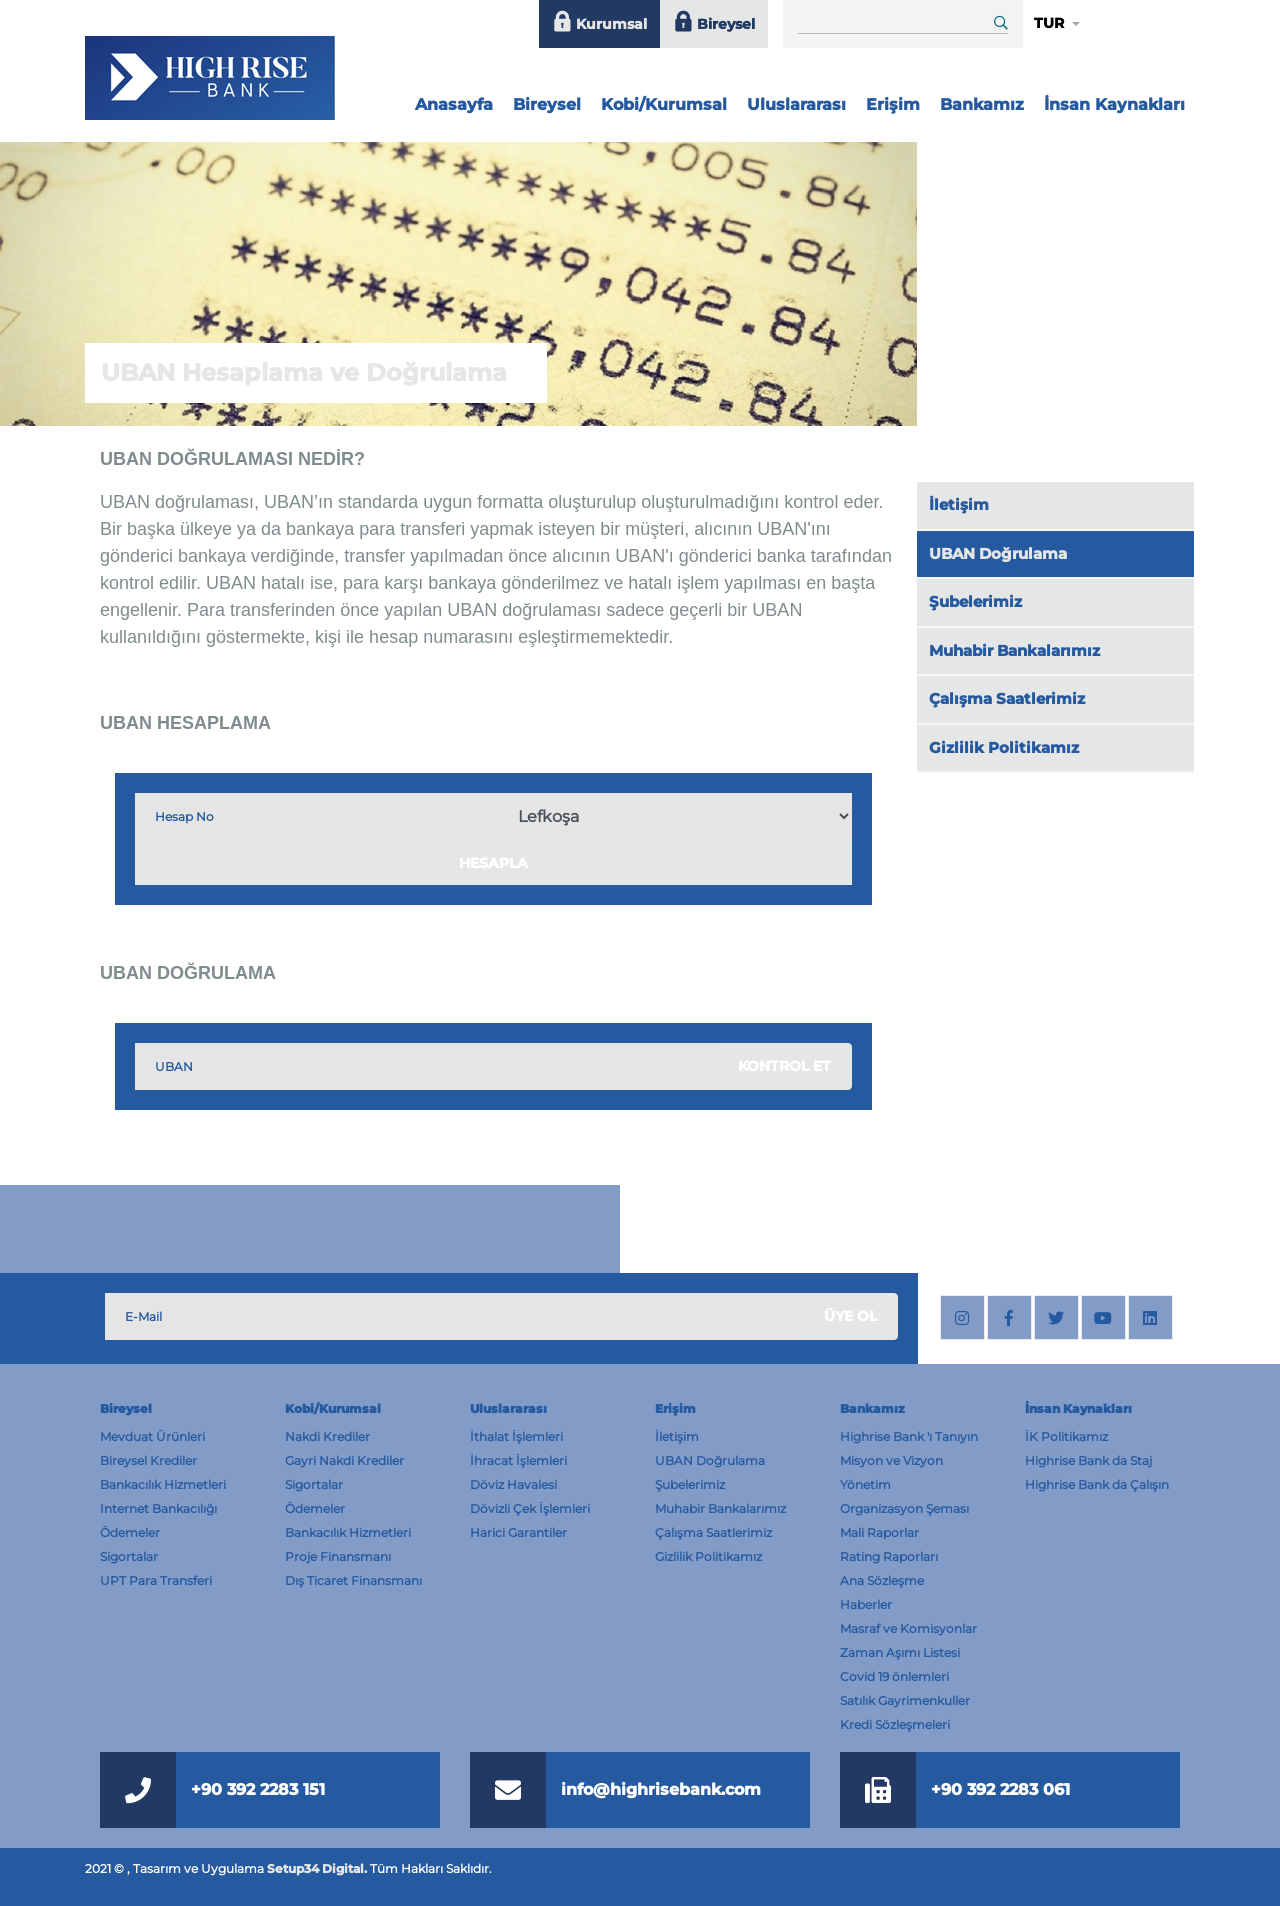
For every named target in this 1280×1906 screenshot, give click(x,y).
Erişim (893, 104)
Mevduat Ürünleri (152, 1436)
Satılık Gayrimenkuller (905, 1700)
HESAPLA (493, 863)
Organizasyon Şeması (904, 1508)
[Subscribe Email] (454, 1316)
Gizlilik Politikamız (1004, 747)
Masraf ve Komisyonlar (908, 1628)
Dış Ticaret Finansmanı (353, 1580)
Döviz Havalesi (513, 1484)
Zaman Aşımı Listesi (900, 1652)
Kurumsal (599, 24)
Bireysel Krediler (148, 1460)
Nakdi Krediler (327, 1436)
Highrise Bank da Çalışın (1097, 1484)
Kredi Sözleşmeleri (895, 1724)
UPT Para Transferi (156, 1580)
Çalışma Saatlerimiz (1007, 698)
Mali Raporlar (879, 1532)
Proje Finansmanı (338, 1556)
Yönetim (865, 1484)
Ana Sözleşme (882, 1580)
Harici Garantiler (518, 1532)
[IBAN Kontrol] (318, 816)
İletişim (959, 504)
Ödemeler (130, 1532)
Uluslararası (796, 104)
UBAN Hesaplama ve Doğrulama (304, 372)
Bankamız (982, 104)
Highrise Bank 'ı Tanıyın (909, 1436)
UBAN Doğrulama (998, 553)
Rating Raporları (889, 1556)
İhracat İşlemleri (518, 1460)
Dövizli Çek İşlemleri (530, 1508)
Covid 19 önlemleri (894, 1676)
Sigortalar (129, 1556)
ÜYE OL (850, 1316)
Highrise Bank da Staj (1088, 1460)
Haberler (866, 1604)
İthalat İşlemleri (516, 1436)
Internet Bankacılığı (158, 1508)
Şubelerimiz (975, 601)
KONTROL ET (784, 1066)
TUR (1049, 23)
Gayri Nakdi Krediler (344, 1460)
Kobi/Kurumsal (664, 104)
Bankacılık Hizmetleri (163, 1484)
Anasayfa (457, 100)
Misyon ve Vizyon (891, 1460)
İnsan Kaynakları (1114, 104)
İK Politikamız (1066, 1436)
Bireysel (714, 24)
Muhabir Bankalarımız (1014, 650)
